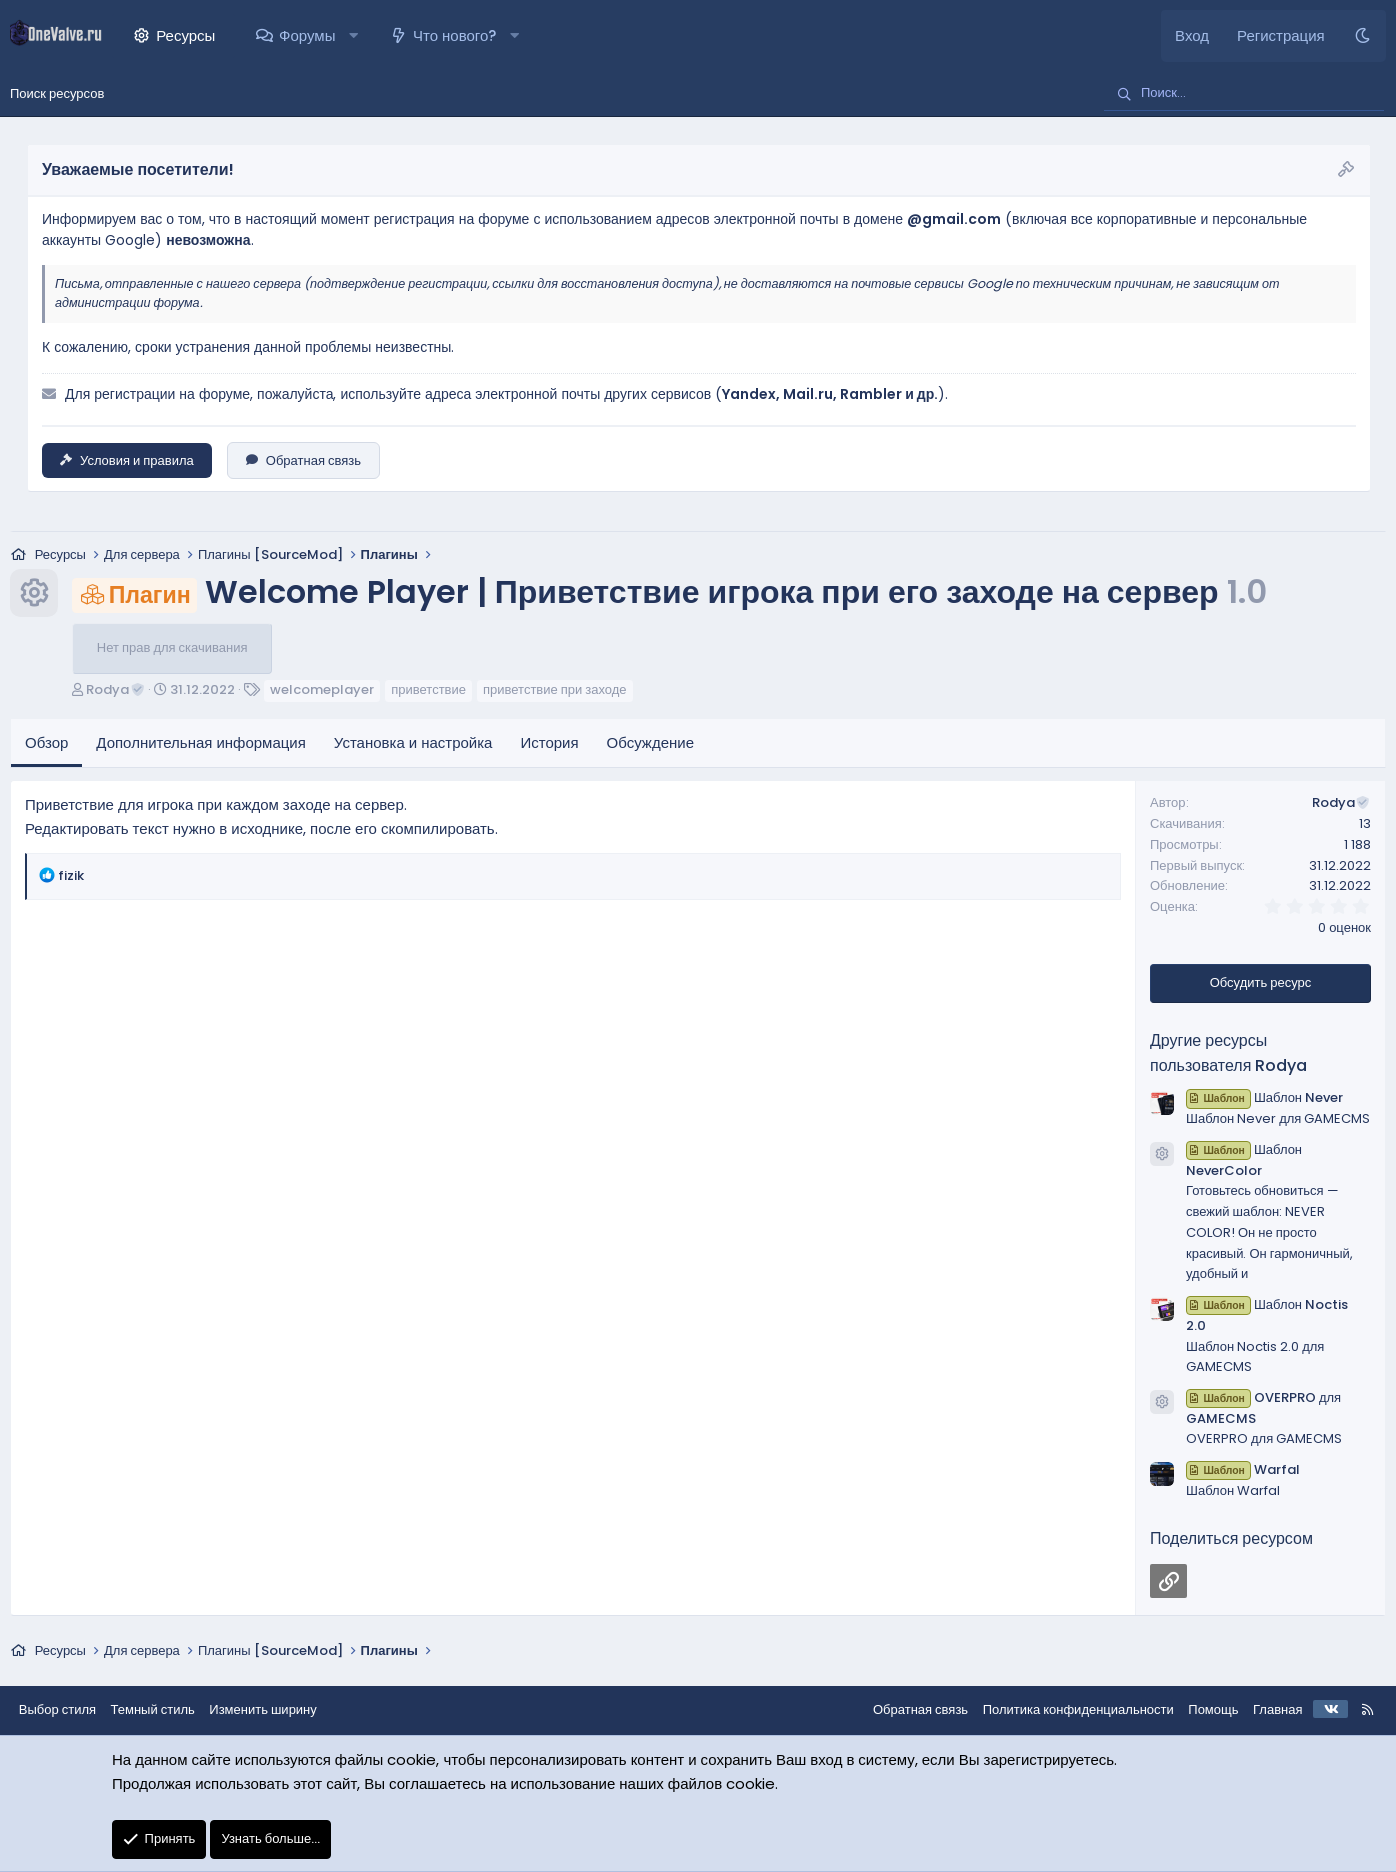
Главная (1276, 1709)
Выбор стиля (58, 1709)
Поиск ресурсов (57, 93)
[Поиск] (1244, 94)
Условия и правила (127, 460)
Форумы (307, 35)
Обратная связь (303, 460)
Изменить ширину (265, 1709)
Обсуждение (650, 743)
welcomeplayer (322, 690)
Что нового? (454, 35)
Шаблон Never (1264, 1099)
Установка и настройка (413, 743)
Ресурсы (185, 35)
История (549, 743)
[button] (353, 36)
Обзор (46, 743)
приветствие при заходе (555, 690)
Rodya (115, 690)
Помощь (1212, 1709)
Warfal (1243, 1470)
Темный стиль (154, 1709)
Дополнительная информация (201, 743)
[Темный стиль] (1362, 36)
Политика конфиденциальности (1076, 1709)
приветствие (428, 690)
